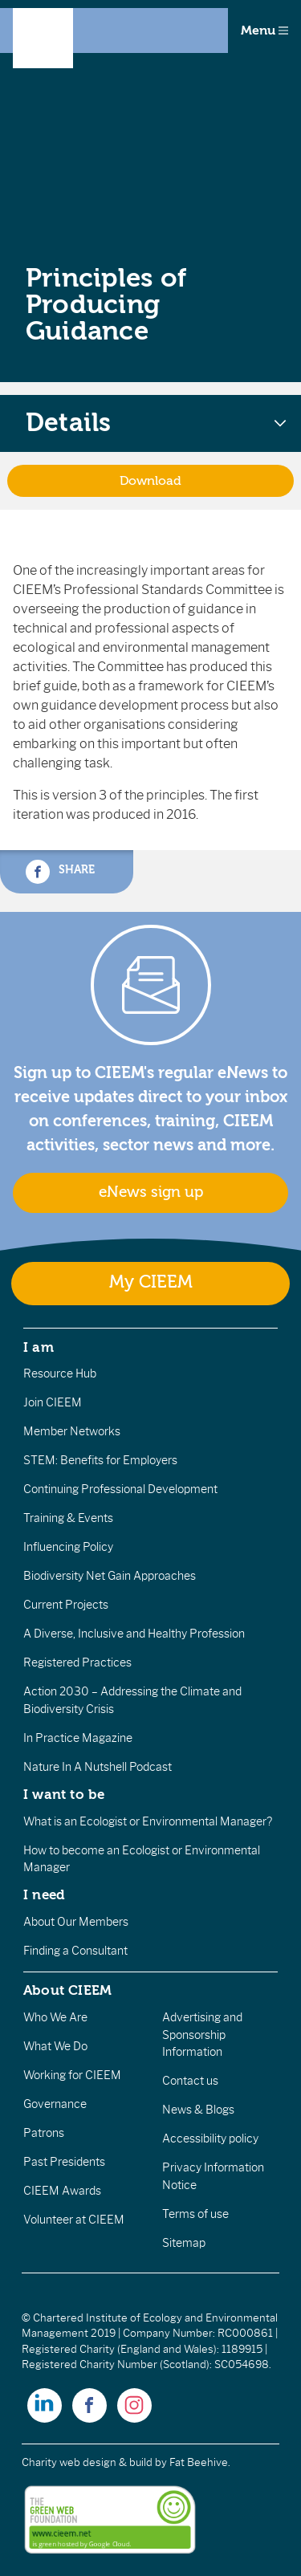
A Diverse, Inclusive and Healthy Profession (134, 1633)
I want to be (64, 1794)
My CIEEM (151, 1282)
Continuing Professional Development (120, 1489)
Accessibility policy (210, 2138)
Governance (55, 2104)
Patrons (43, 2133)
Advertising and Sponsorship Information (202, 2034)
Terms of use (195, 2214)
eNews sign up (151, 1192)
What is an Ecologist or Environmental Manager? (147, 1821)
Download (150, 481)
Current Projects (65, 1604)
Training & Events (68, 1518)
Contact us (190, 2080)
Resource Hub (59, 1373)
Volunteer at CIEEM (73, 2219)
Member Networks (71, 1431)
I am (38, 1347)
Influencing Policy (68, 1547)
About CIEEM (67, 1990)
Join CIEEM (52, 1402)
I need (44, 1894)
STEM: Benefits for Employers (100, 1460)
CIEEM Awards (62, 2190)
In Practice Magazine (77, 1738)
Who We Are (55, 2017)
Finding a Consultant (75, 1950)
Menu (264, 30)
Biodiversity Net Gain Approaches (109, 1576)
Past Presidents (64, 2162)
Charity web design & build (87, 2462)
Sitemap (183, 2243)
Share (60, 872)
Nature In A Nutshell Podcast (97, 1767)
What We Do (55, 2046)
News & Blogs (198, 2109)
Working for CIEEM (72, 2075)
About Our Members (75, 1922)
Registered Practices (77, 1662)
